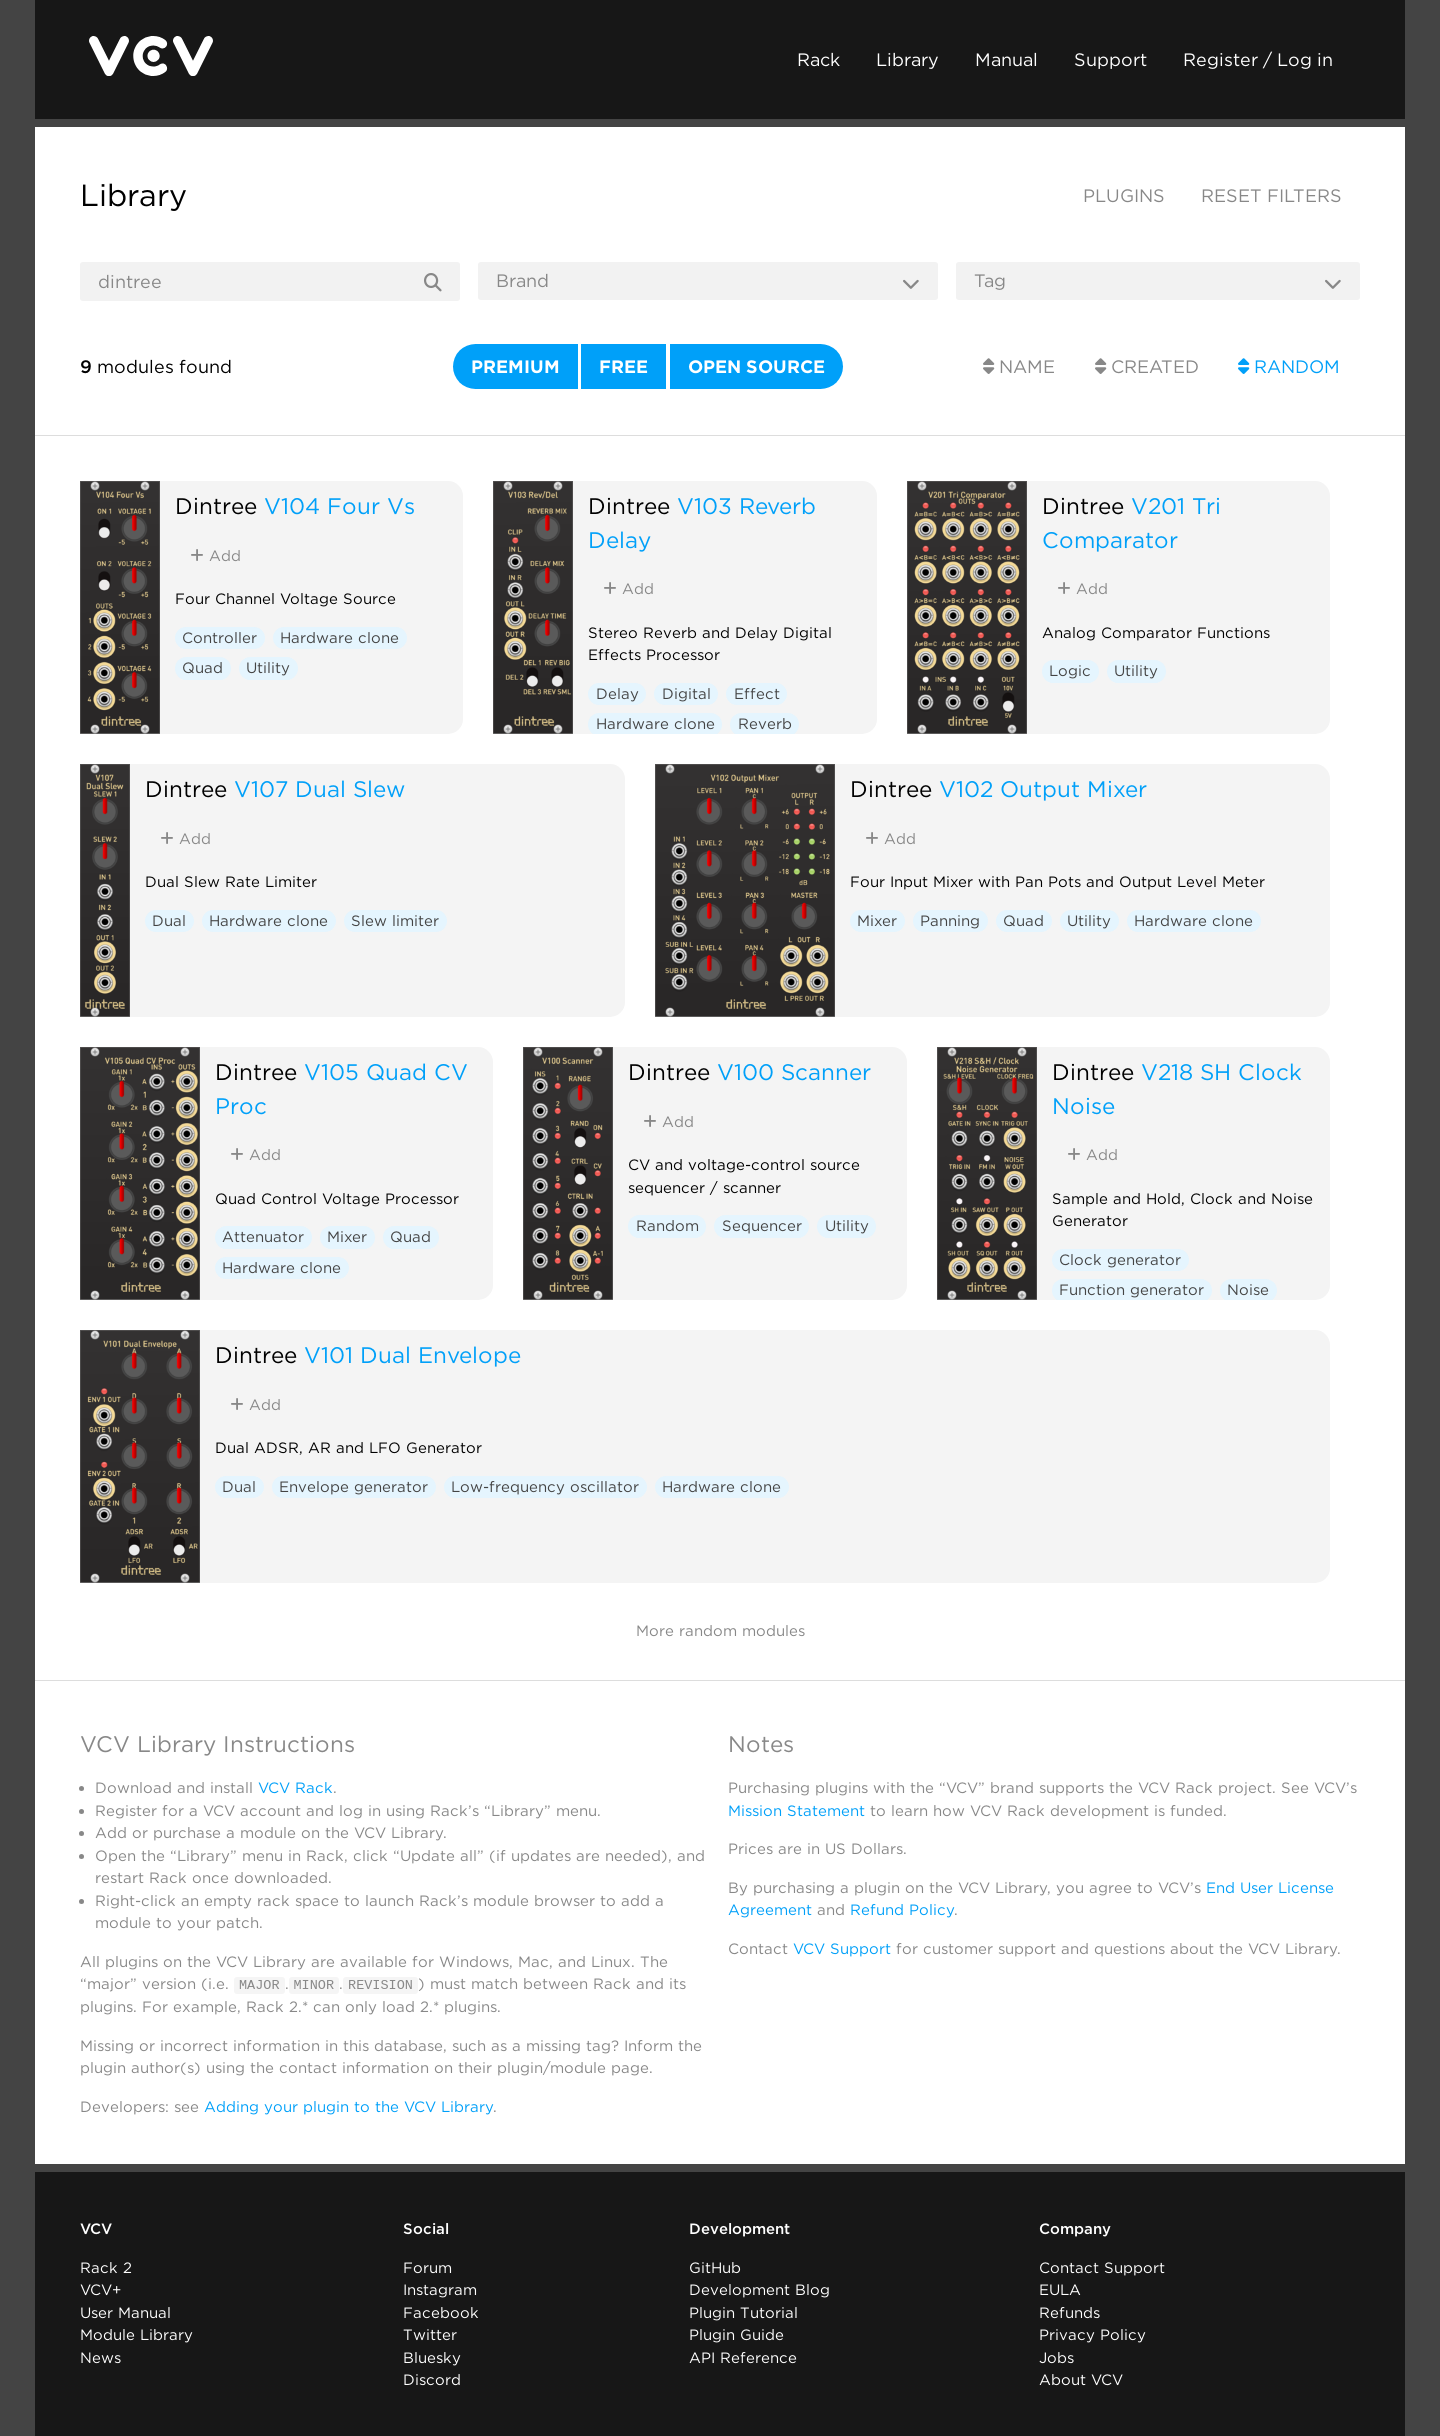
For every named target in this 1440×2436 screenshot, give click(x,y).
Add (215, 556)
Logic (1070, 671)
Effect (757, 694)
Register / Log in (1258, 59)
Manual (1006, 59)
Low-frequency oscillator (545, 1487)
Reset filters (1271, 195)
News (100, 2357)
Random (1289, 366)
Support (1110, 59)
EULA (1060, 2290)
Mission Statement (796, 1811)
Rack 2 (106, 2267)
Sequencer (762, 1226)
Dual (169, 921)
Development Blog (759, 2290)
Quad (202, 668)
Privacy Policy (1092, 2335)
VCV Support (842, 1949)
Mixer (877, 921)
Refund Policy (902, 1910)
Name (1019, 366)
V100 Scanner (794, 1071)
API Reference (743, 2357)
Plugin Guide (736, 2335)
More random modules (720, 1631)
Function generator (1131, 1290)
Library (907, 59)
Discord (432, 2380)
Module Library (136, 2335)
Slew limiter (395, 921)
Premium (515, 366)
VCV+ (100, 2290)
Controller (219, 638)
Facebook (441, 2312)
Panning (950, 921)
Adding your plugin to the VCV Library (348, 2106)
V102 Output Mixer (1043, 788)
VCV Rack (295, 1788)
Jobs (1056, 2357)
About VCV (1081, 2380)
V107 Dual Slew (319, 788)
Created (1147, 366)
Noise (1248, 1290)
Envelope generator (353, 1487)
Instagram (440, 2290)
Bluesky (432, 2357)
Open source (756, 366)
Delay (617, 694)
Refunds (1069, 2312)
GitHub (715, 2267)
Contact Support (1102, 2267)
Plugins (1124, 195)
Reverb (765, 724)
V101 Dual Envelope (412, 1354)
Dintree (216, 505)
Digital (686, 694)
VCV (96, 2229)
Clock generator (1120, 1260)
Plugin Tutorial (743, 2312)
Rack (818, 59)
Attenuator (263, 1237)
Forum (427, 2267)
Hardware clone (339, 638)
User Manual (125, 2312)
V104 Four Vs (339, 505)
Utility (268, 668)
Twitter (430, 2335)
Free (623, 366)
